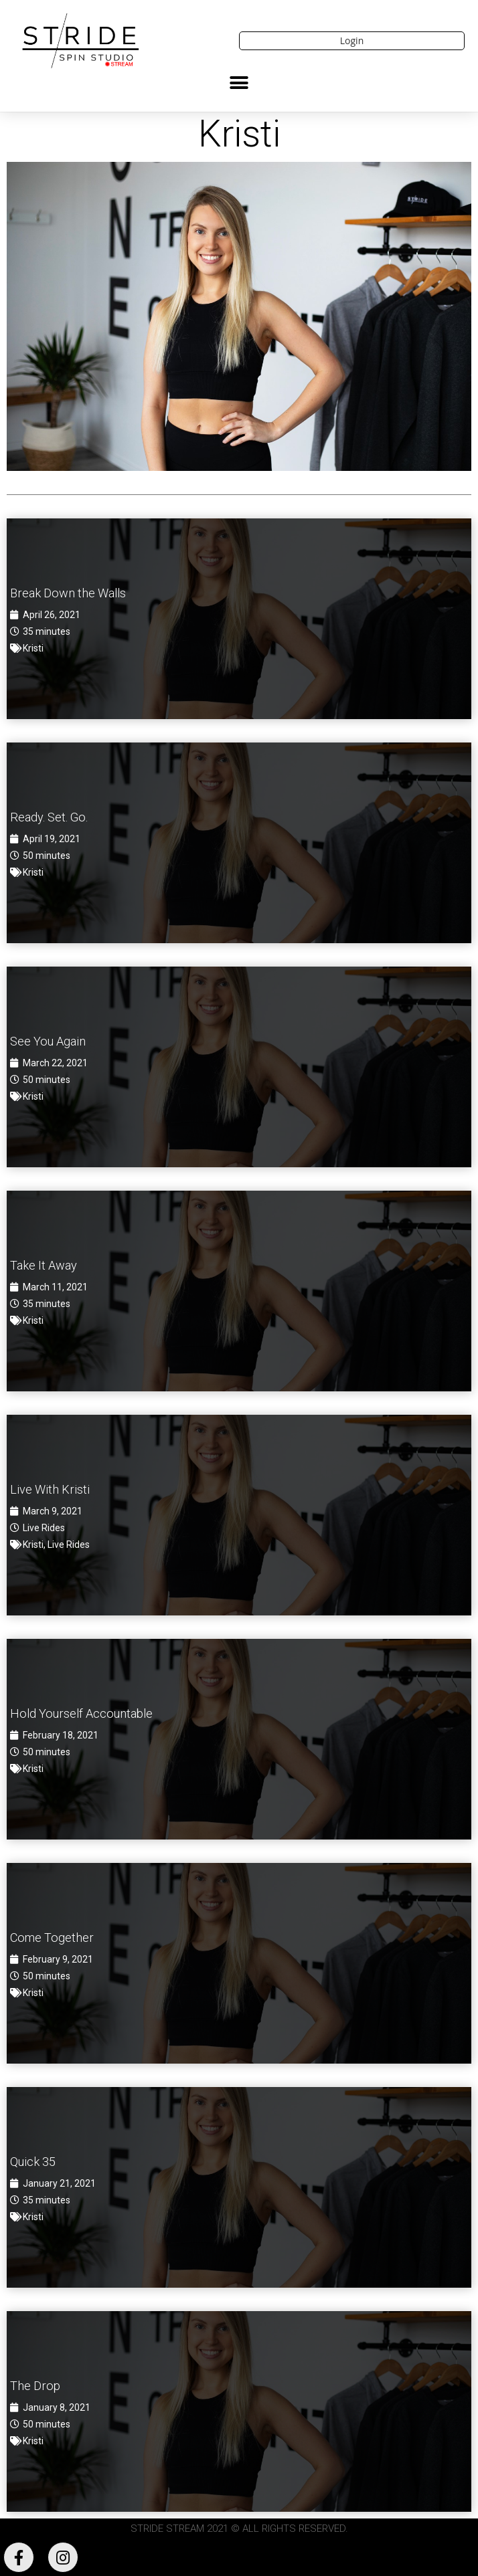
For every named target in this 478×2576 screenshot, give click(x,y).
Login (352, 40)
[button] (239, 83)
